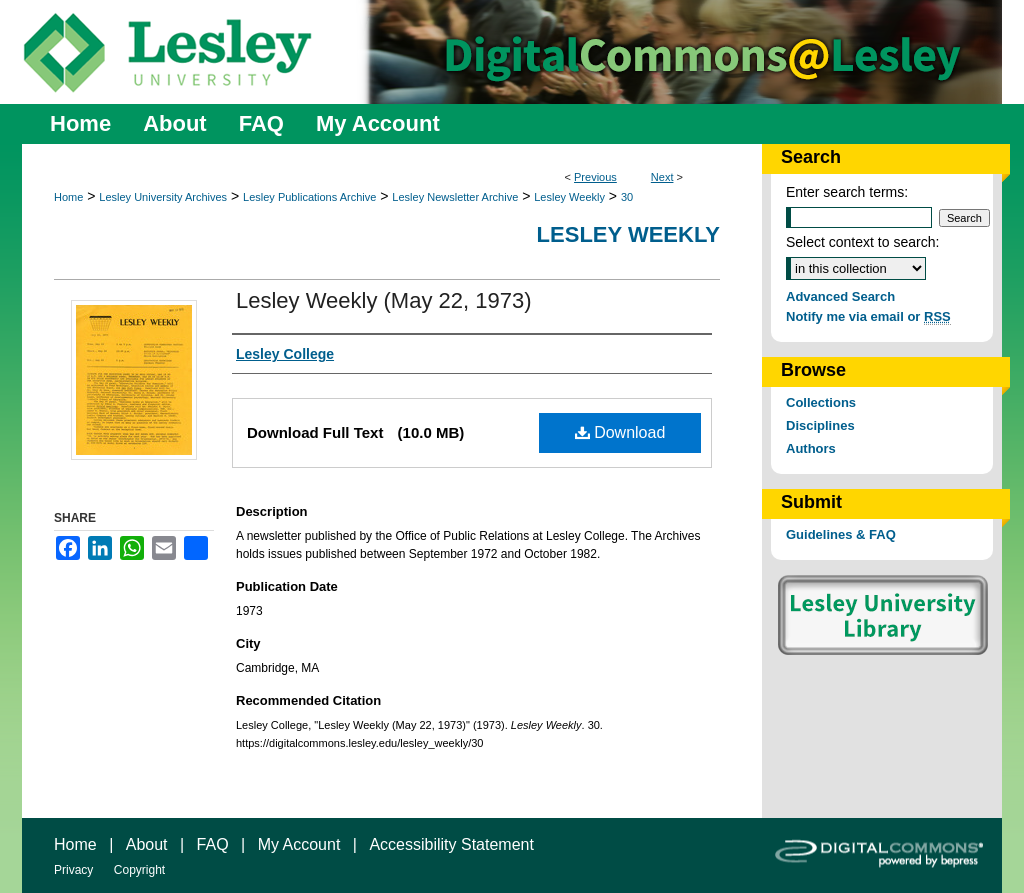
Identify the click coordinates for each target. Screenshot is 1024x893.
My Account (299, 844)
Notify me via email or (868, 316)
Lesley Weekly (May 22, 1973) (384, 300)
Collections (821, 402)
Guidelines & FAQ (841, 534)
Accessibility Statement (451, 844)
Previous (595, 177)
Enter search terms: (847, 192)
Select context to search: (862, 242)
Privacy (73, 870)
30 (627, 197)
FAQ (213, 844)
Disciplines (820, 425)
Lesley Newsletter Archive (455, 197)
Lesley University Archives (163, 197)
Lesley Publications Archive (309, 197)
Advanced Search (840, 296)
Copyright (139, 870)
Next (662, 177)
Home (68, 197)
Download (620, 432)
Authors (811, 448)
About (147, 844)
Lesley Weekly (569, 197)
